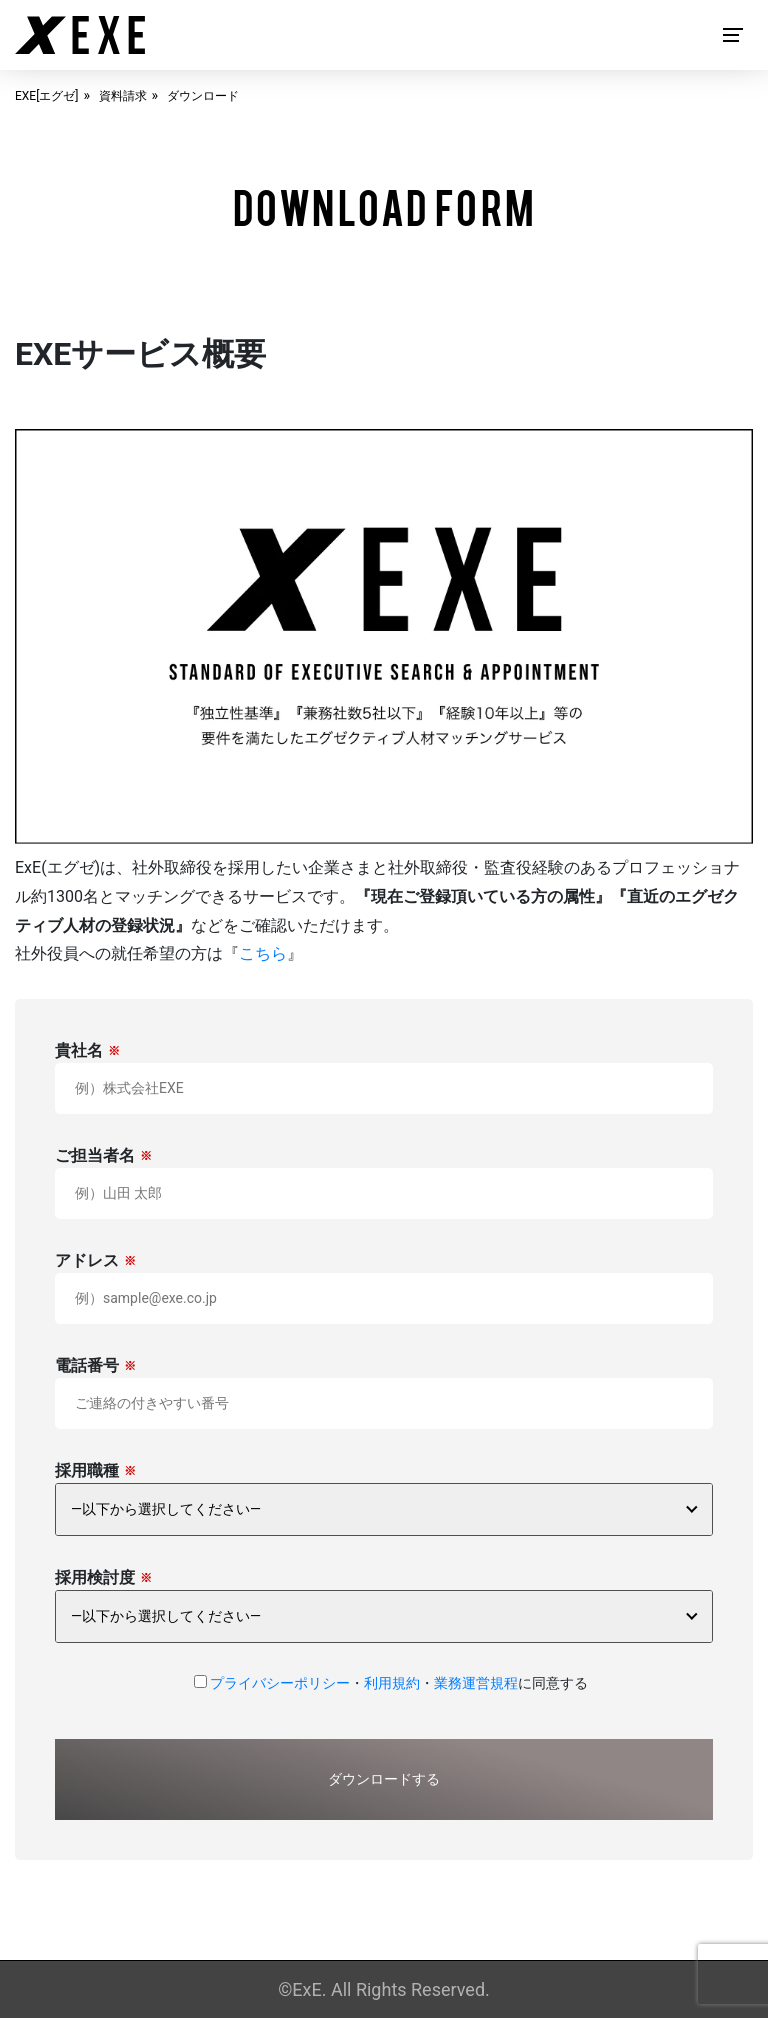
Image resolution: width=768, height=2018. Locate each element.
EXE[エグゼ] (47, 96)
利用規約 (392, 1683)
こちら (263, 953)
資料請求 (123, 96)
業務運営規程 (476, 1683)
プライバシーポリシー (280, 1683)
